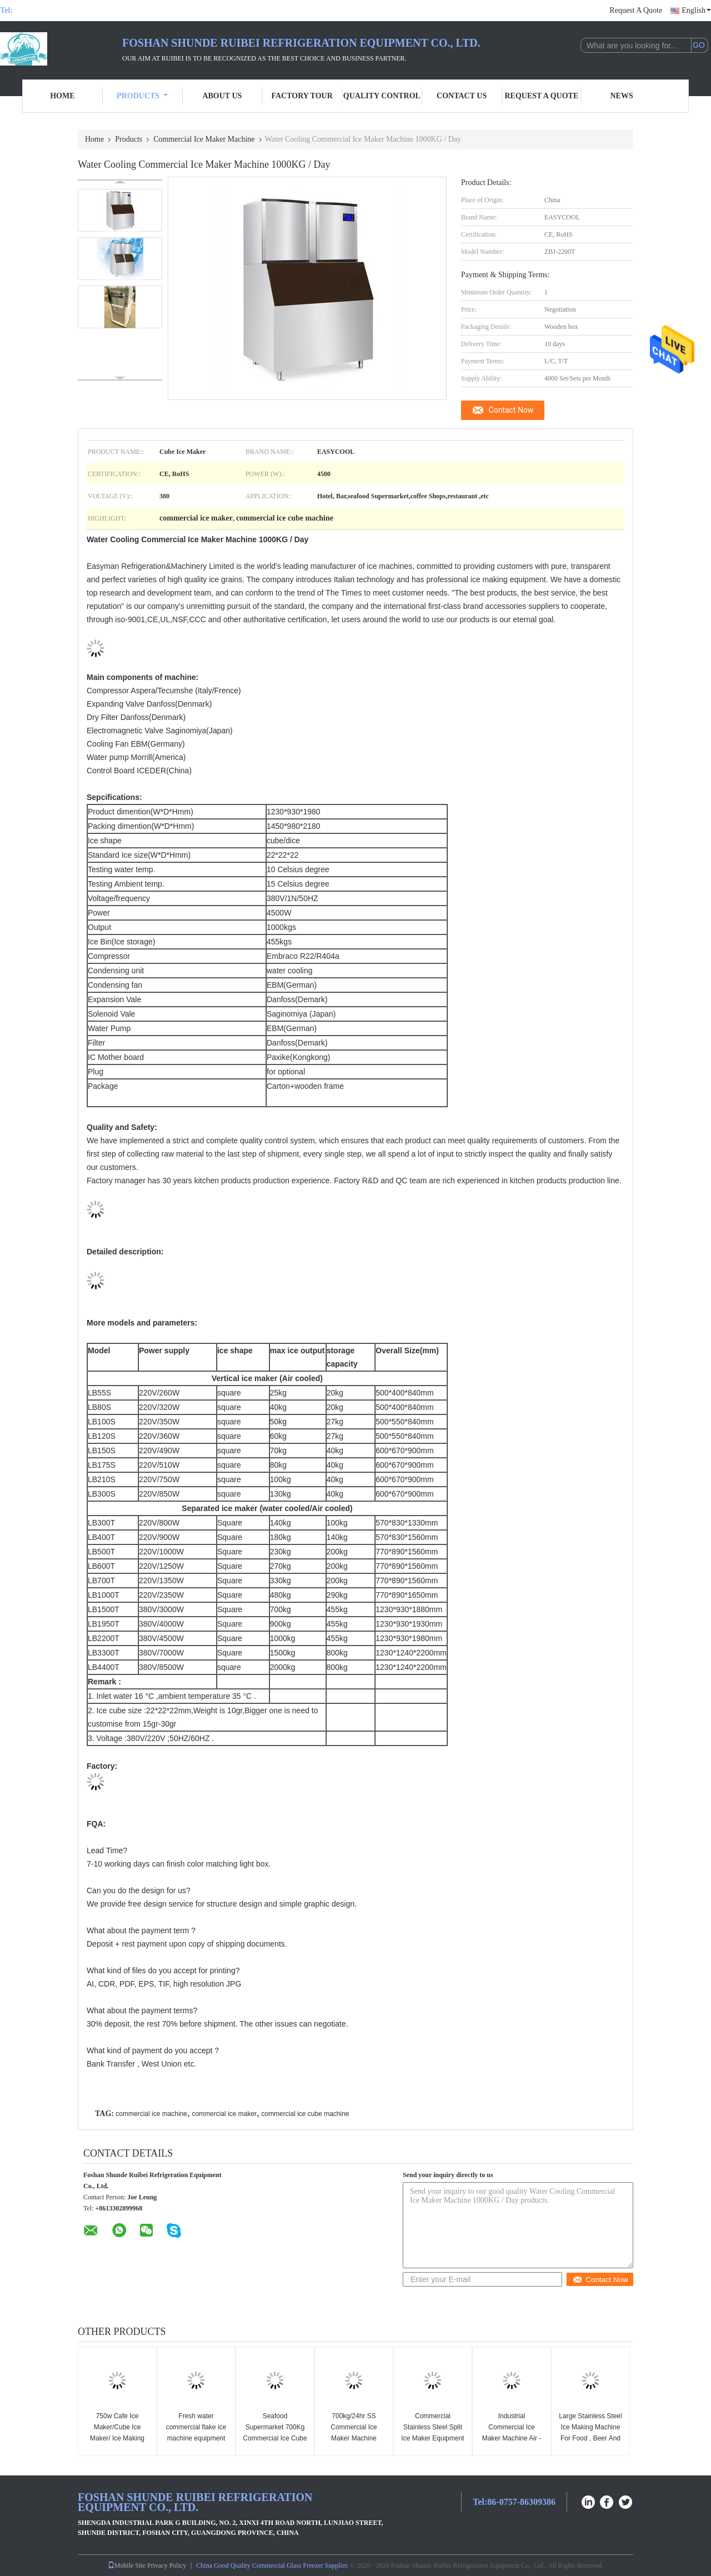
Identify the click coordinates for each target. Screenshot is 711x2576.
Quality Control (381, 96)
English (696, 10)
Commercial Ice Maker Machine (203, 139)
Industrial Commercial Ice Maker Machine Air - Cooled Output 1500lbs (512, 2438)
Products (142, 96)
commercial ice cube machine (305, 2114)
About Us (222, 96)
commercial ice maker (224, 2114)
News (621, 96)
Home (62, 96)
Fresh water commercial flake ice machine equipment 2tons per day (196, 2432)
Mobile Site (127, 2565)
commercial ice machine (151, 2114)
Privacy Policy (166, 2565)
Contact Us (462, 96)
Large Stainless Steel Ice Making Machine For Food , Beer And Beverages (590, 2432)
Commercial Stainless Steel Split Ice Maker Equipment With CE (432, 2432)
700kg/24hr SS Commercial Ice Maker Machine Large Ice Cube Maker (354, 2438)
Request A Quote (635, 10)
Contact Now (511, 410)
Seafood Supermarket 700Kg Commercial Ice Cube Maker (275, 2432)
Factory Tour (301, 96)
